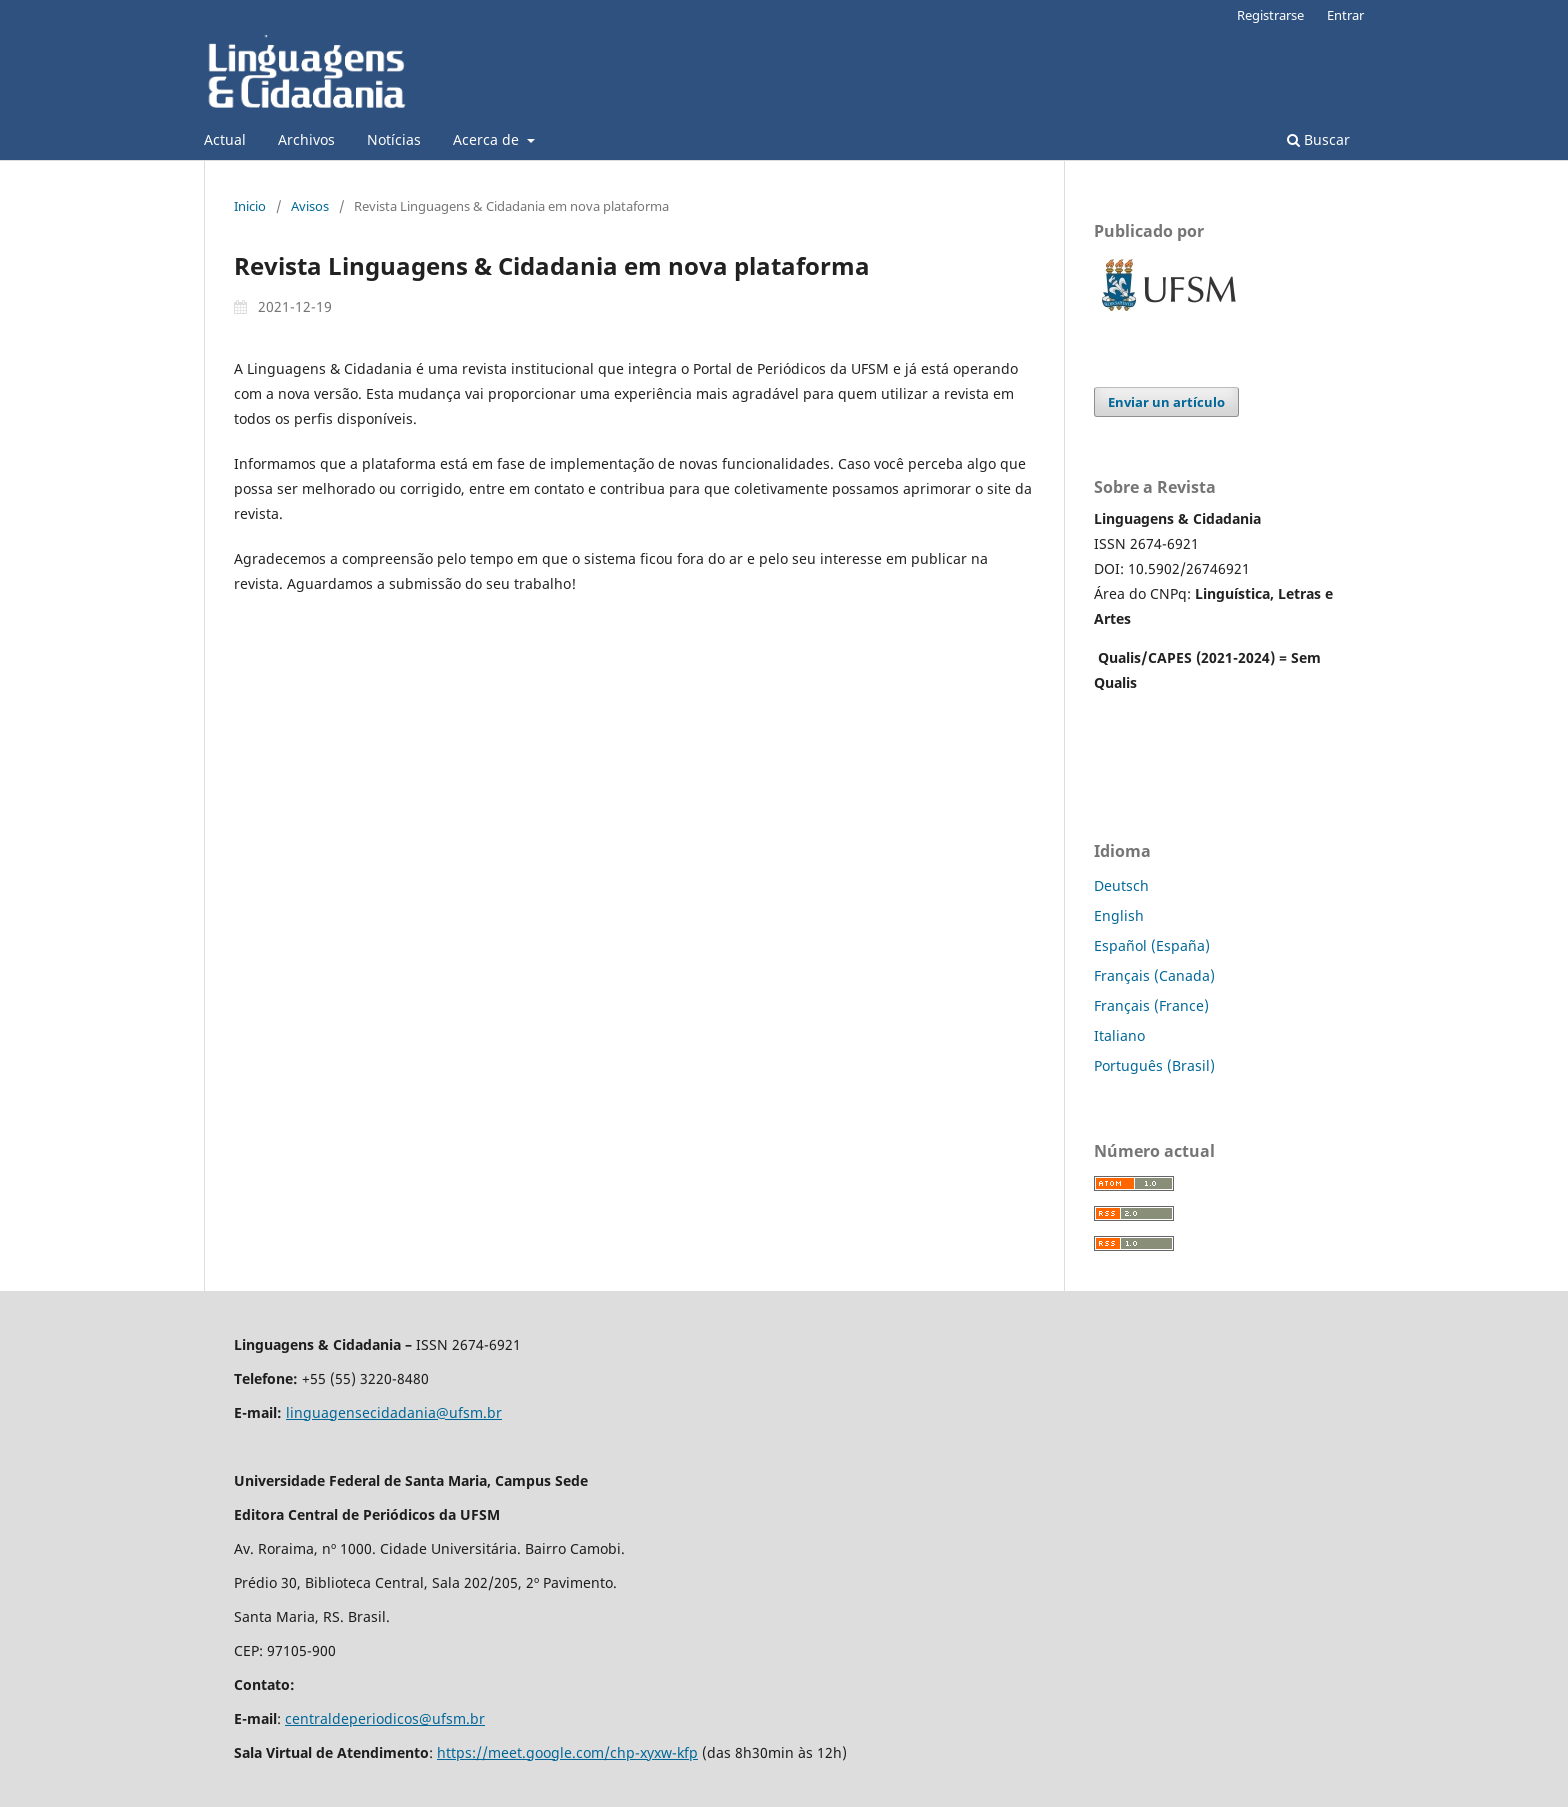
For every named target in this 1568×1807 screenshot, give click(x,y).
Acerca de (488, 139)
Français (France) (1151, 1005)
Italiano (1119, 1035)
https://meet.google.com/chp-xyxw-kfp (567, 1752)
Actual (225, 139)
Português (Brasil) (1154, 1065)
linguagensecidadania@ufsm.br (394, 1412)
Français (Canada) (1154, 975)
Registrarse (1270, 15)
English (1119, 915)
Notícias (394, 139)
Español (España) (1152, 945)
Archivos (306, 139)
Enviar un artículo (1166, 402)
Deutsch (1121, 885)
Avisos (310, 206)
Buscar (1318, 139)
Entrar (1345, 15)
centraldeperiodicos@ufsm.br (385, 1718)
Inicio (250, 206)
